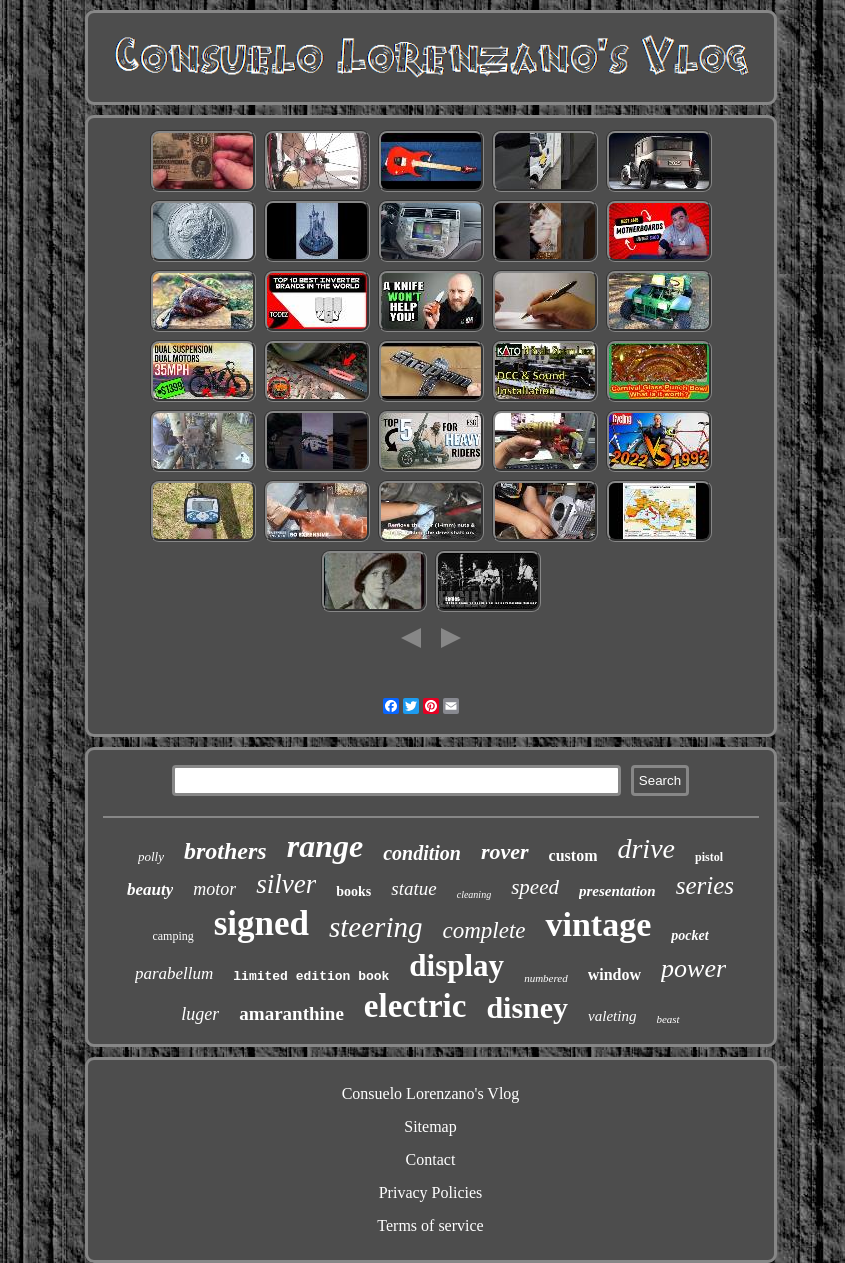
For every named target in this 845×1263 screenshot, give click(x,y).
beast (667, 1019)
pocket (689, 935)
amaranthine (291, 1013)
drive (646, 848)
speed (535, 887)
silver (286, 884)
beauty (150, 889)
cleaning (474, 894)
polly (151, 856)
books (353, 891)
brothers (225, 851)
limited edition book (311, 976)
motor (214, 889)
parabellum (174, 973)
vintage (598, 924)
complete (483, 930)
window (614, 974)
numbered (546, 978)
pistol (709, 857)
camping (172, 936)
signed (261, 923)
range (325, 846)
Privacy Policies (431, 1192)
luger (200, 1014)
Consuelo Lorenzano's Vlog (431, 1093)
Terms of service (430, 1225)
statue (413, 888)
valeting (612, 1016)
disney (527, 1007)
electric (415, 1006)
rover (505, 851)
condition (422, 853)
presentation (617, 891)
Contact (431, 1159)
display (456, 965)
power (693, 968)
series (705, 885)
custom (573, 855)
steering (375, 927)
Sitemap (430, 1126)
